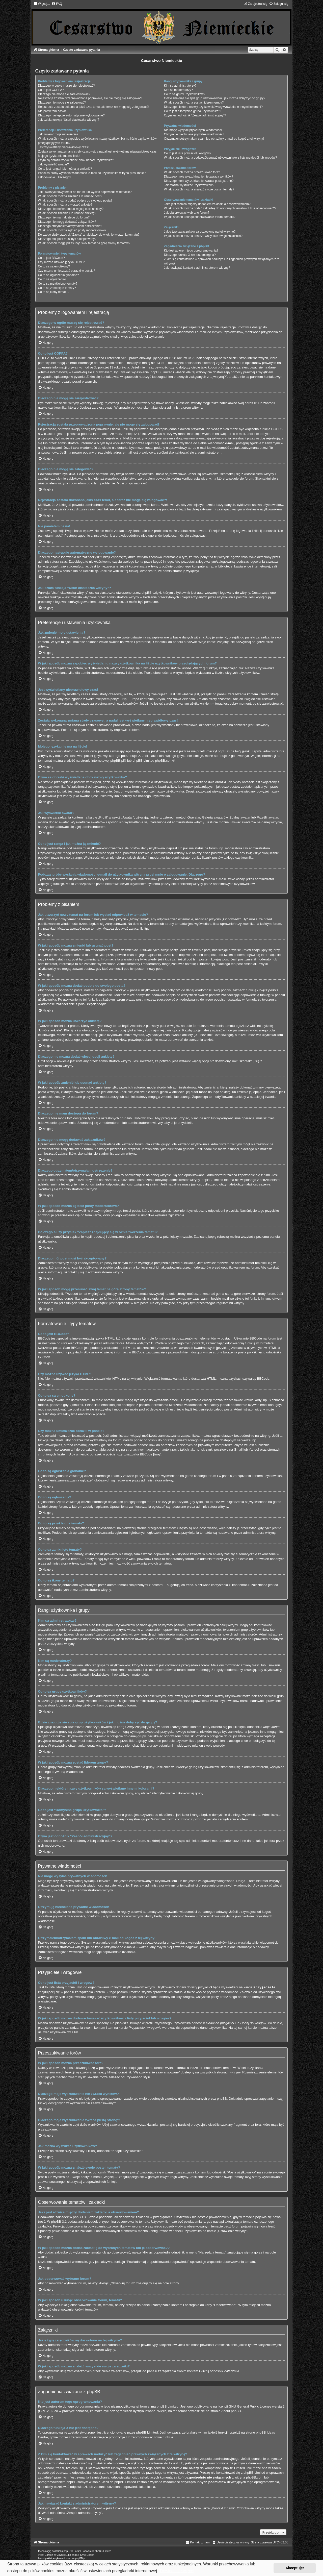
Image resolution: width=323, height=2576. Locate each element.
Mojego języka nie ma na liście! (59, 156)
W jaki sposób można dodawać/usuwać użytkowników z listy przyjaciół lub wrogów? (220, 157)
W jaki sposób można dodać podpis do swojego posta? (75, 200)
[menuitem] (56, 4)
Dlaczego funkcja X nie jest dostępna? (190, 255)
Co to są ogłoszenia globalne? (58, 275)
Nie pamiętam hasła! (52, 111)
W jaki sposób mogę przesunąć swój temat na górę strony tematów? (84, 243)
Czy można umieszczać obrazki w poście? (66, 271)
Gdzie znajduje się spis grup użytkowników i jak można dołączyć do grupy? (214, 98)
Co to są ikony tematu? (53, 292)
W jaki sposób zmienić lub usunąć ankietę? (67, 213)
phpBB (67, 2551)
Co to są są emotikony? (54, 266)
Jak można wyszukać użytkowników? (189, 185)
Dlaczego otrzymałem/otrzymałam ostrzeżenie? (70, 226)
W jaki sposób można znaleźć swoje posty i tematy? (199, 189)
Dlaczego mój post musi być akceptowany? (67, 239)
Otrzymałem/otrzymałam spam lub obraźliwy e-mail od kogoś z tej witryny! (214, 138)
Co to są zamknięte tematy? (57, 288)
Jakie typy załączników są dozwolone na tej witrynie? (200, 231)
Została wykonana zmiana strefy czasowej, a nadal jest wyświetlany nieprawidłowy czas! (97, 151)
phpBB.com (163, 760)
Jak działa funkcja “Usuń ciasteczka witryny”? (68, 119)
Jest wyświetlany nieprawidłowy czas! (63, 147)
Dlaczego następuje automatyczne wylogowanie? (71, 115)
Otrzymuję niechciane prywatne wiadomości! (194, 134)
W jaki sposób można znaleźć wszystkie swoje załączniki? (203, 236)
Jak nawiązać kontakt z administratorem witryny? (197, 267)
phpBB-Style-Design (83, 2555)
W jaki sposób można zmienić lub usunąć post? (70, 196)
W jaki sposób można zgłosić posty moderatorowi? (72, 230)
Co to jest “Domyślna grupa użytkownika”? (192, 111)
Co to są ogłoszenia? (52, 279)
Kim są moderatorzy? (178, 90)
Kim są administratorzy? (180, 85)
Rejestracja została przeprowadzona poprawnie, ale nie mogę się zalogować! (90, 98)
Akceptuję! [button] (294, 2568)
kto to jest (171, 2463)
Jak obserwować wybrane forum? (186, 212)
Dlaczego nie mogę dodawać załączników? (67, 222)
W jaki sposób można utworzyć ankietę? (65, 204)
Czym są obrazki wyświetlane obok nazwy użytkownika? (76, 160)
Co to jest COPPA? (51, 90)
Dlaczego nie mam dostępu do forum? (64, 217)
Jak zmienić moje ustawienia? (58, 134)
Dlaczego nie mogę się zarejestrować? (64, 94)
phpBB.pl (117, 760)
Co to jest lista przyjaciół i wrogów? (187, 153)
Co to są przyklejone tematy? (57, 283)
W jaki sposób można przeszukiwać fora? (192, 172)
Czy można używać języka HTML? (61, 262)
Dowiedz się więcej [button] (177, 2571)
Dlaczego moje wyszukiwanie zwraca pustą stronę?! (199, 181)
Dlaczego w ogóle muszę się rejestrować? (66, 85)
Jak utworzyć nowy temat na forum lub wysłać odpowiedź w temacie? (85, 192)
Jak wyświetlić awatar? (53, 164)
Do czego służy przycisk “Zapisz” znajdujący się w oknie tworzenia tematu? (89, 234)
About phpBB (231, 2411)
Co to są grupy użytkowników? (184, 94)
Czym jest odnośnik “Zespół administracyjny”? (195, 115)
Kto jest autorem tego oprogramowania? (191, 250)
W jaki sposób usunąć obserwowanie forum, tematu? (199, 217)
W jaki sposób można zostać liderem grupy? (194, 102)
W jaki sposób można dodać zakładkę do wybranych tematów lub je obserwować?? (220, 208)
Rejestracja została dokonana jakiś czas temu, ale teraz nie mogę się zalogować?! (93, 107)
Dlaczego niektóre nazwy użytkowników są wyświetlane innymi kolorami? (213, 107)
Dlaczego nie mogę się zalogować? (62, 102)
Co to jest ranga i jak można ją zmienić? (65, 168)
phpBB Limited (167, 2406)
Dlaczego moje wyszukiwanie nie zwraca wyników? (198, 176)
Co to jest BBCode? (51, 258)
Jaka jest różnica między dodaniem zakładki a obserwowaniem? (207, 204)
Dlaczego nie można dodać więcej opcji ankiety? (71, 209)
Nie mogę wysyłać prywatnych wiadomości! (193, 130)
